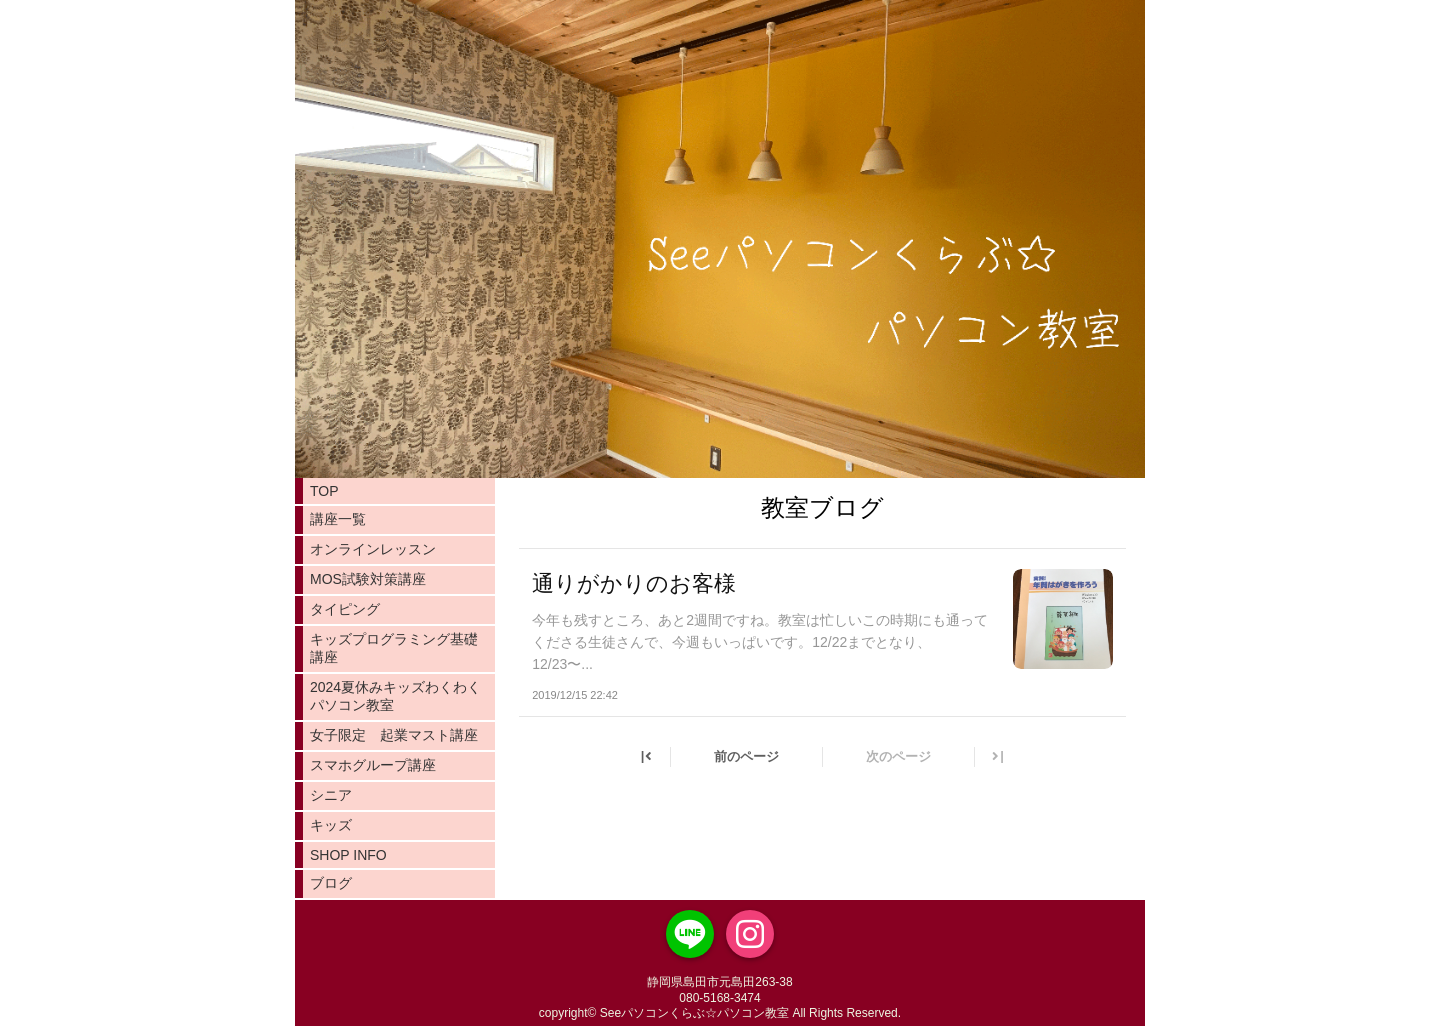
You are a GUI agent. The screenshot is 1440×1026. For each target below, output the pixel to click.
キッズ (331, 825)
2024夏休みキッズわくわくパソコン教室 (395, 696)
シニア (331, 795)
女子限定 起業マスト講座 (394, 735)
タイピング (345, 609)
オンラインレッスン (373, 549)
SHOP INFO (348, 855)
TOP (324, 491)
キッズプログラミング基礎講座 (394, 648)
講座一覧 (338, 519)
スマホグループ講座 (373, 765)
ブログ (331, 883)
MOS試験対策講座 (368, 579)
